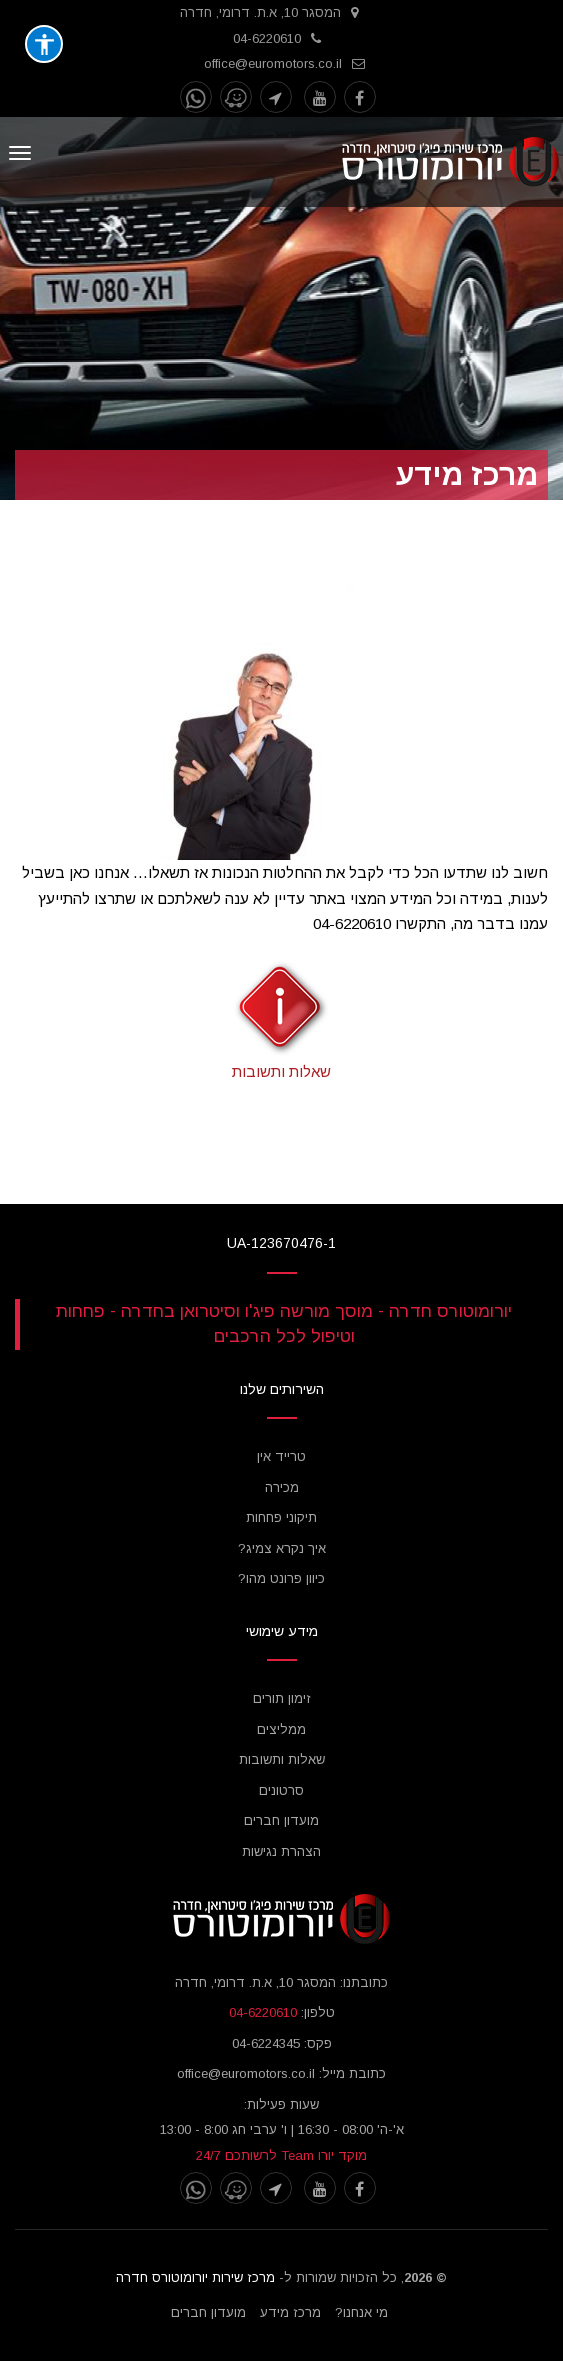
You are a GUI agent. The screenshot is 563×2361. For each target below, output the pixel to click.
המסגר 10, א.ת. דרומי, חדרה (260, 12)
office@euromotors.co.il (273, 63)
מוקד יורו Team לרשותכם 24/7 (281, 2155)
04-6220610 (267, 38)
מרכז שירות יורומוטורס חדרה (195, 2277)
